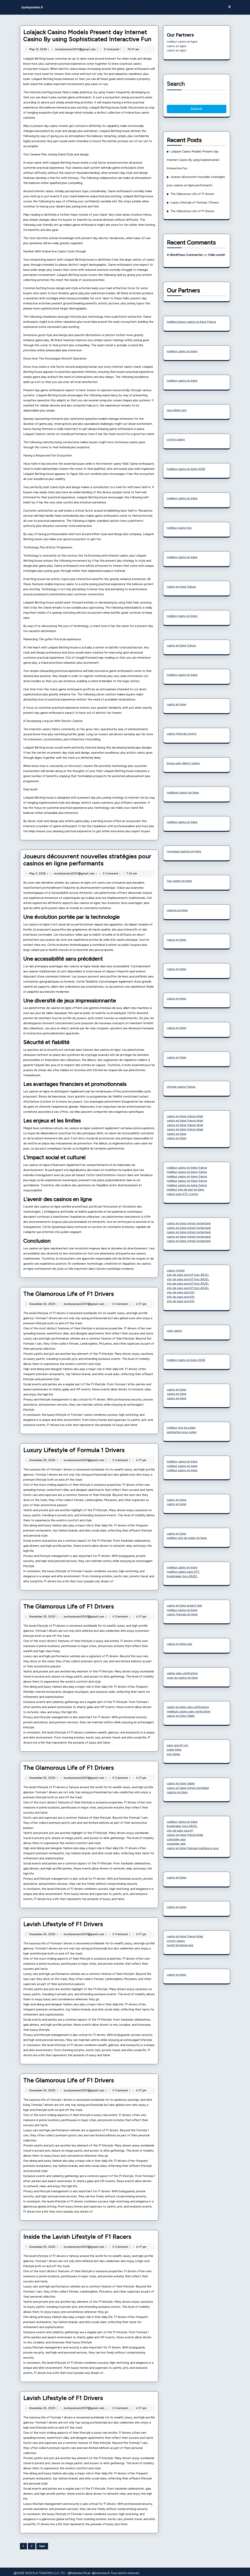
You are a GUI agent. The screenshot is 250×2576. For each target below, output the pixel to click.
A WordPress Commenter (185, 252)
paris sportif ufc (177, 1743)
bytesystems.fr (32, 6)
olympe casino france (181, 1084)
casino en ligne (176, 43)
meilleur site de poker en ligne (187, 1535)
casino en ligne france (181, 584)
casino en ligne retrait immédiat (188, 1785)
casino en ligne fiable (181, 1713)
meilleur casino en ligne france (187, 1165)
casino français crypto (181, 731)
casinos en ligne (177, 908)
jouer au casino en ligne (182, 1675)
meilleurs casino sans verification (188, 1709)
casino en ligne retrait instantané (189, 1221)
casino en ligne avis (179, 1641)
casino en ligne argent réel (184, 1603)
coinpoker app (176, 1837)
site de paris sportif (180, 1828)
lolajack (44, 66)
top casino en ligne (179, 878)
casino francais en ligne (182, 1612)
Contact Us (134, 6)
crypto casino (176, 437)
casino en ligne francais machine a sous (193, 1846)
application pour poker (182, 1430)
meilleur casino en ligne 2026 (186, 466)
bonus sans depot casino (183, 761)
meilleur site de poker (181, 1425)
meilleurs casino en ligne (183, 790)
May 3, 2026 (37, 871)
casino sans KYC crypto (182, 1191)
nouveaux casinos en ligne (184, 849)
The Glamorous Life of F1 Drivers (68, 1291)
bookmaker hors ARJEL (182, 1574)
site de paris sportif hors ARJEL (188, 1272)
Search (176, 81)
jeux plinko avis (177, 408)
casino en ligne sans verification (188, 1704)
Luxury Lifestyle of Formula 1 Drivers (74, 1447)
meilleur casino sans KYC (183, 1569)
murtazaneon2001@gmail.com (75, 47)
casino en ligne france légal (185, 1114)
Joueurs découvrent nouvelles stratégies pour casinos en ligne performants (87, 857)
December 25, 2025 (42, 1301)
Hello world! (216, 252)
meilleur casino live (179, 525)
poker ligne (174, 1747)
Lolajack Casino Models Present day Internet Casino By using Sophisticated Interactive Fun (87, 33)
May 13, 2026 (38, 47)
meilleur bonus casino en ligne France (191, 319)
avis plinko (173, 1752)
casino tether (176, 1268)
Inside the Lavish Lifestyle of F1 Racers (77, 2234)
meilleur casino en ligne (182, 39)
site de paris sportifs (181, 1290)
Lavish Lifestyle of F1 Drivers (63, 1921)
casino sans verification (182, 1671)
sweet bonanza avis (180, 1943)
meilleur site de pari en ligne (185, 1187)
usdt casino (174, 1328)
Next (42, 2543)
